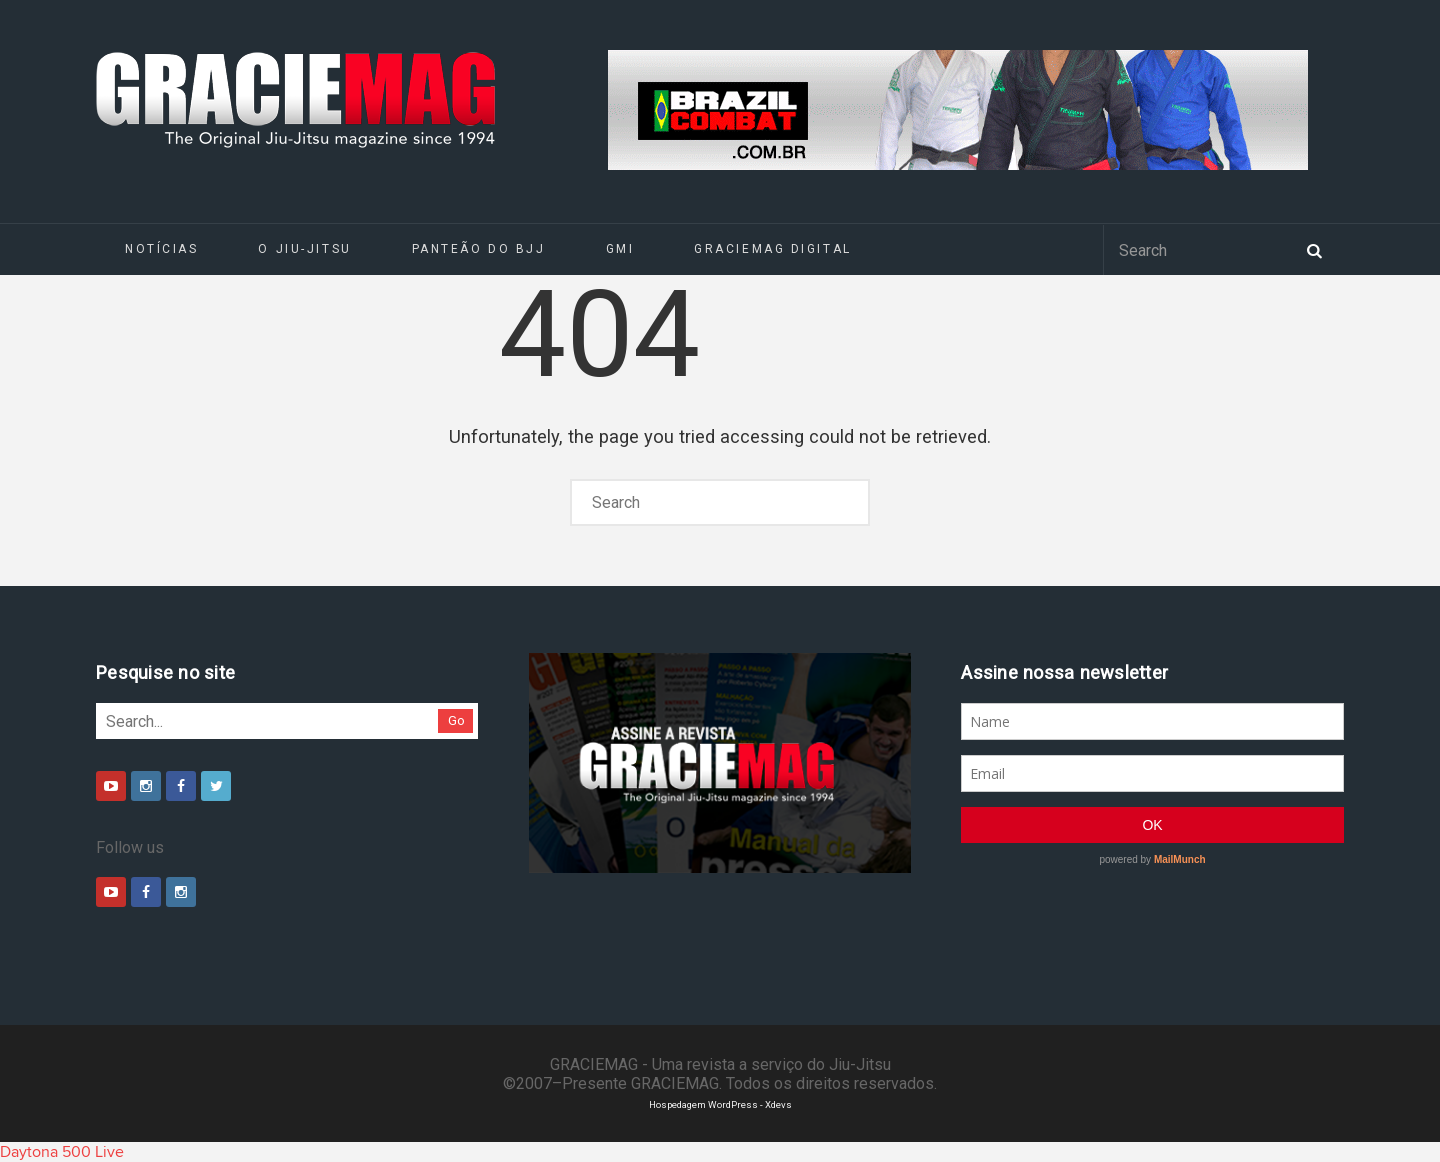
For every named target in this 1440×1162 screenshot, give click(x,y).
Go (456, 720)
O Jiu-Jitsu (304, 249)
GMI (620, 249)
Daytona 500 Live (62, 1152)
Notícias (161, 249)
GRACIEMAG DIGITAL (773, 249)
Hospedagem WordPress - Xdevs (720, 1104)
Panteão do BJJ (479, 249)
